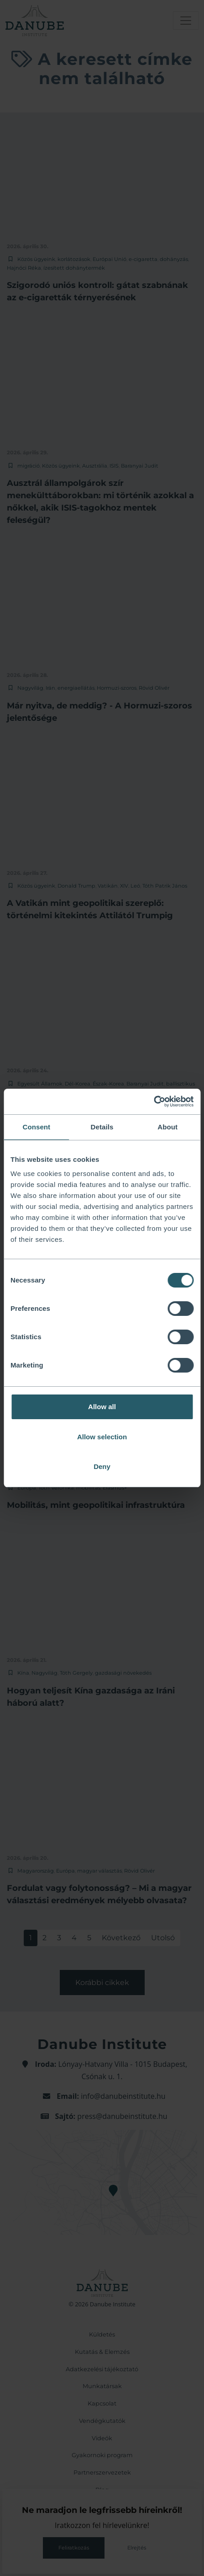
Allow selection (102, 1437)
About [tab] (167, 1127)
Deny (102, 1466)
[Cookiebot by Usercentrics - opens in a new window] (154, 1101)
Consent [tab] (36, 1127)
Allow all (102, 1406)
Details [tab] (102, 1127)
